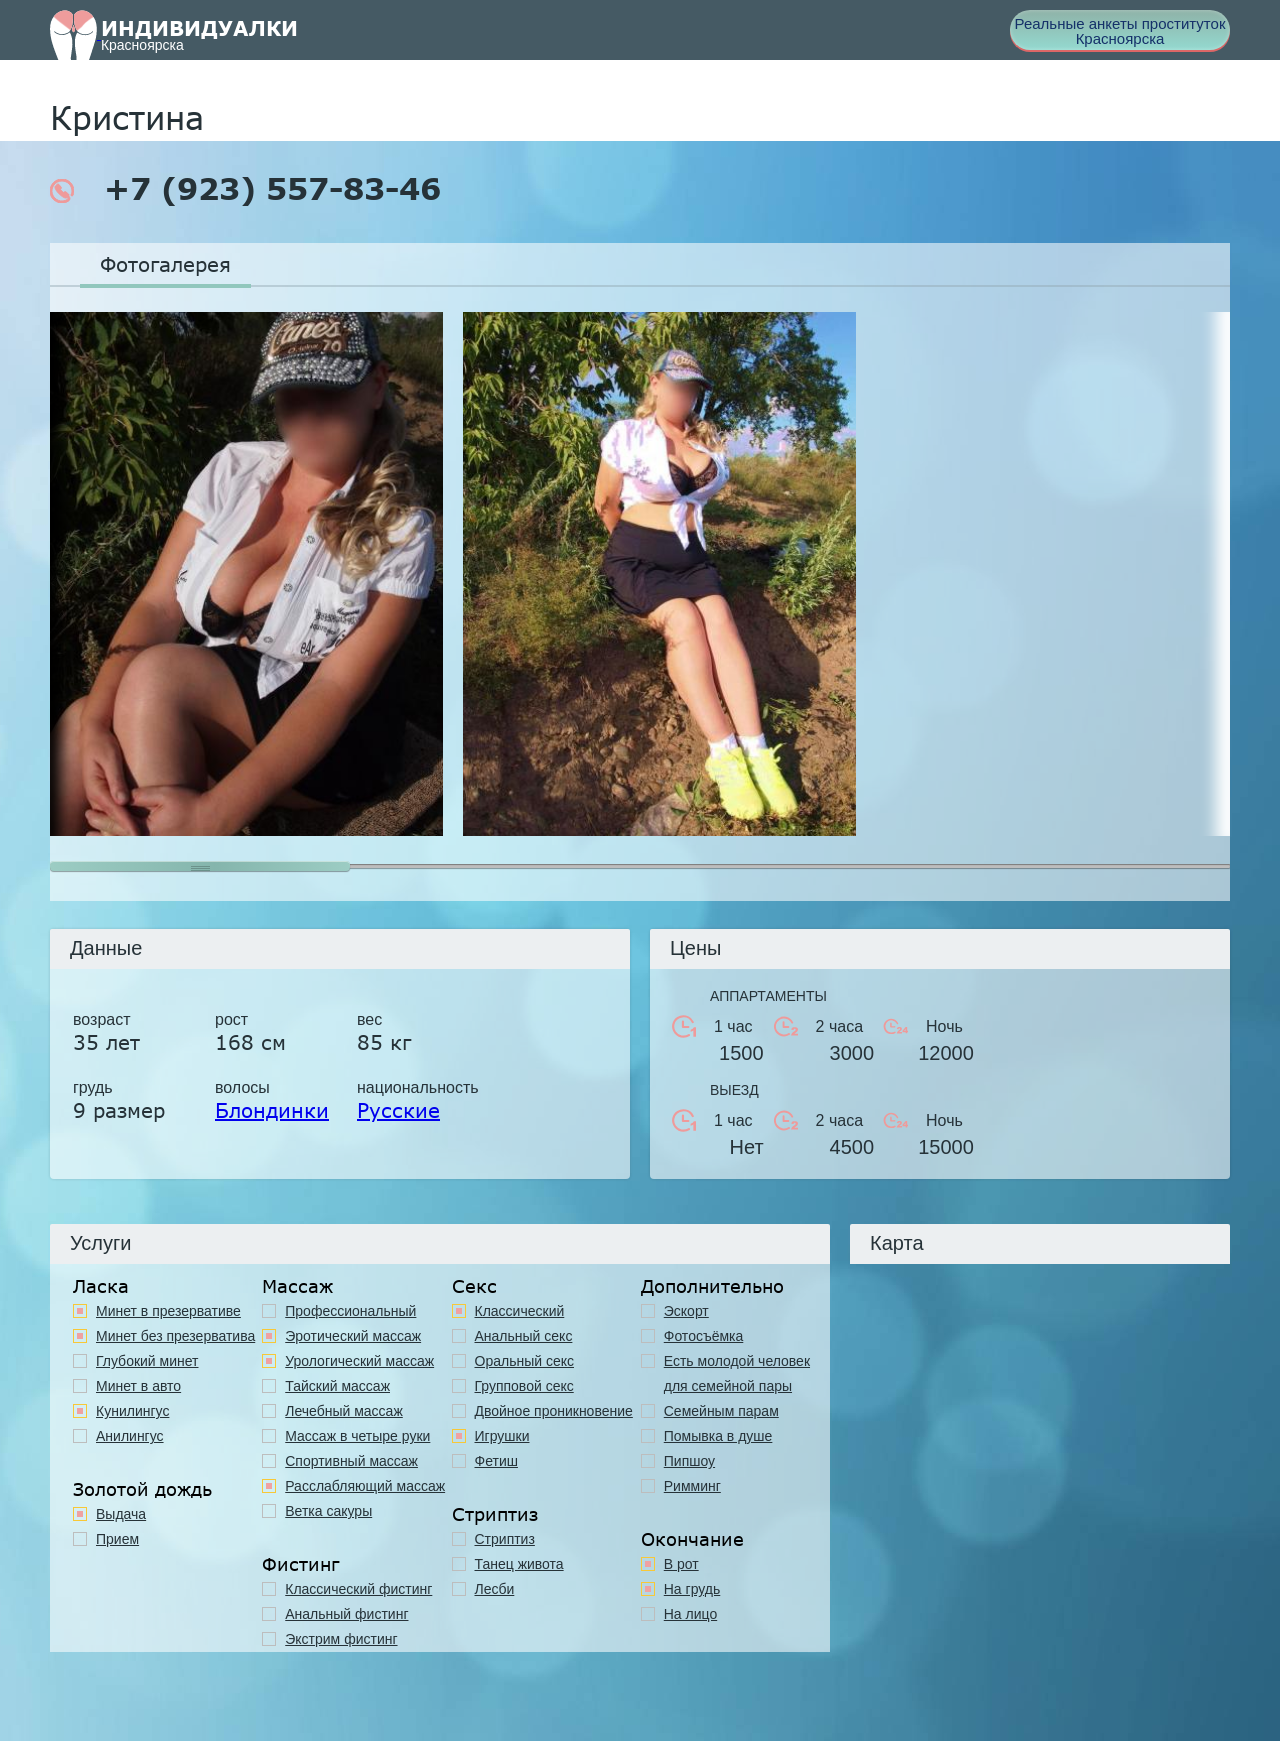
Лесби (495, 1589)
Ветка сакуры (328, 1511)
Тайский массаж (337, 1386)
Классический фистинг (358, 1589)
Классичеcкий (520, 1311)
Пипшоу (689, 1461)
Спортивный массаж (351, 1461)
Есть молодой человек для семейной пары (737, 1373)
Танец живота (519, 1564)
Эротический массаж (353, 1336)
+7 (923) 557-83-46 (245, 189)
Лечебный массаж (344, 1411)
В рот (681, 1564)
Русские (398, 1110)
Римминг (692, 1486)
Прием (117, 1539)
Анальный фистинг (346, 1614)
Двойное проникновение (554, 1411)
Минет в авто (138, 1386)
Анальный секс (524, 1336)
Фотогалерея (165, 264)
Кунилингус (132, 1411)
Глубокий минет (147, 1361)
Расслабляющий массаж (365, 1486)
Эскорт (686, 1311)
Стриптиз (505, 1539)
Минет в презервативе (168, 1311)
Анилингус (130, 1436)
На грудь (692, 1589)
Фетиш (496, 1461)
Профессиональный (350, 1311)
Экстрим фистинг (341, 1639)
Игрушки (502, 1436)
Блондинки (272, 1110)
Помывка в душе (718, 1436)
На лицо (690, 1614)
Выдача (121, 1514)
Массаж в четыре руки (357, 1436)
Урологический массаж (359, 1361)
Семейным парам (721, 1411)
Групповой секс (524, 1386)
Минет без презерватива (175, 1336)
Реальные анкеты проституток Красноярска (1120, 31)
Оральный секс (525, 1361)
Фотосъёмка (704, 1336)
